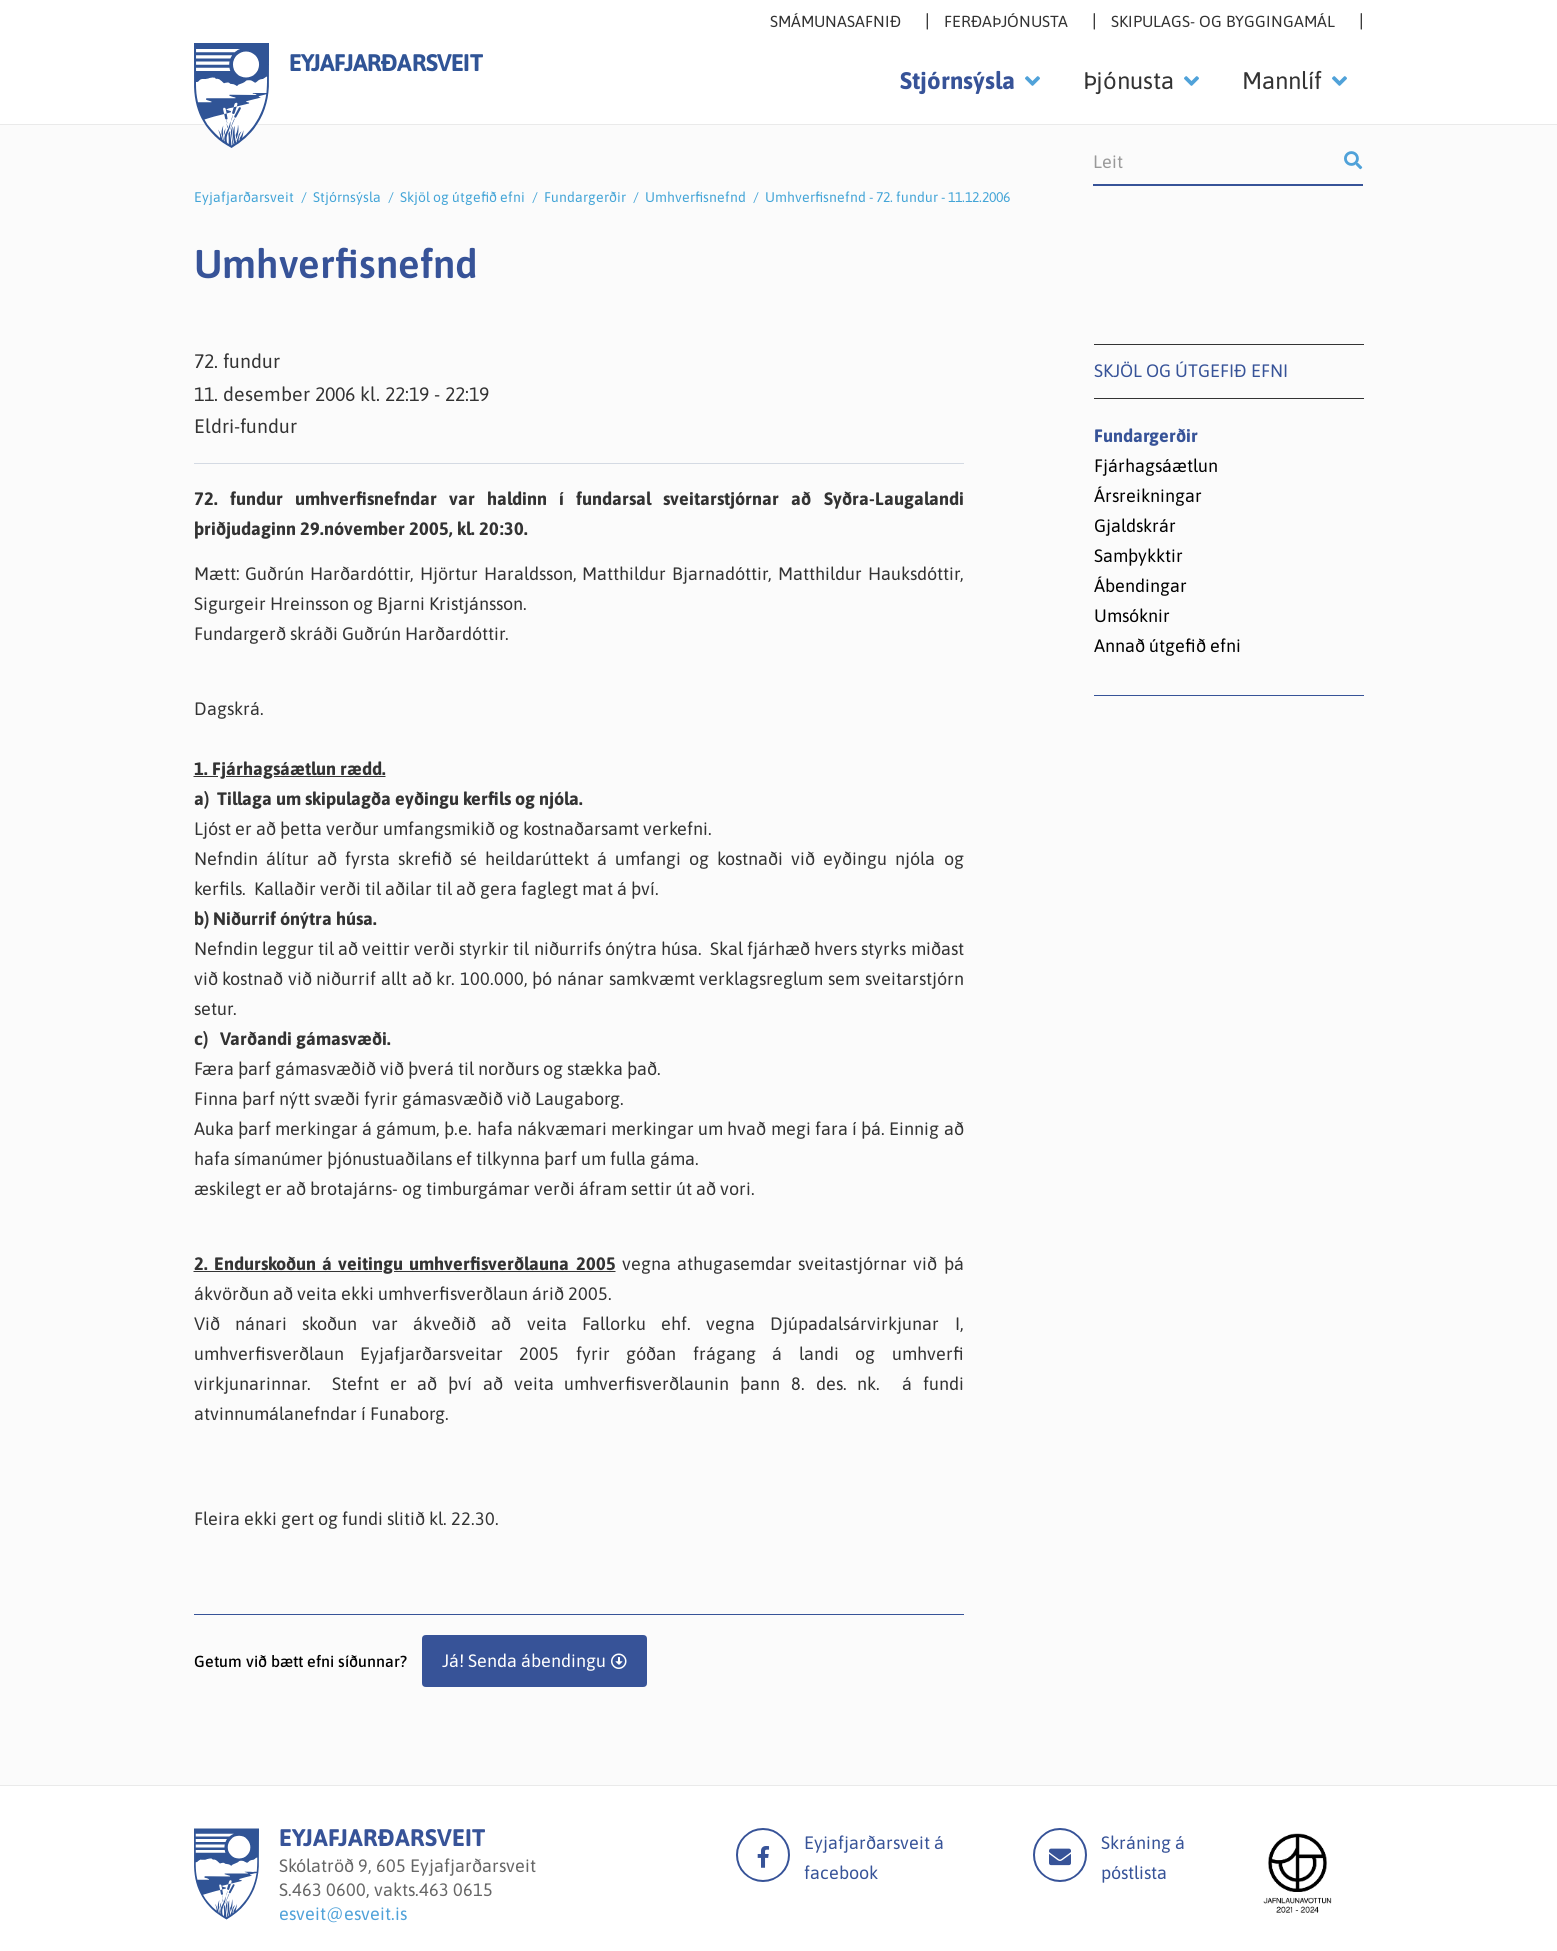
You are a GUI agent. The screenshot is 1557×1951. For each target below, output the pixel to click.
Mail (1060, 1855)
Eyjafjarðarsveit (244, 197)
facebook (763, 1855)
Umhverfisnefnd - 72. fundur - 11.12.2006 (887, 197)
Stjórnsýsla (347, 197)
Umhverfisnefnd (695, 197)
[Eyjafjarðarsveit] (226, 1913)
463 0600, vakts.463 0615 (392, 1889)
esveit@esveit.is (343, 1913)
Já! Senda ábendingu (524, 1660)
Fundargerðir (585, 197)
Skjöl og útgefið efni (462, 197)
